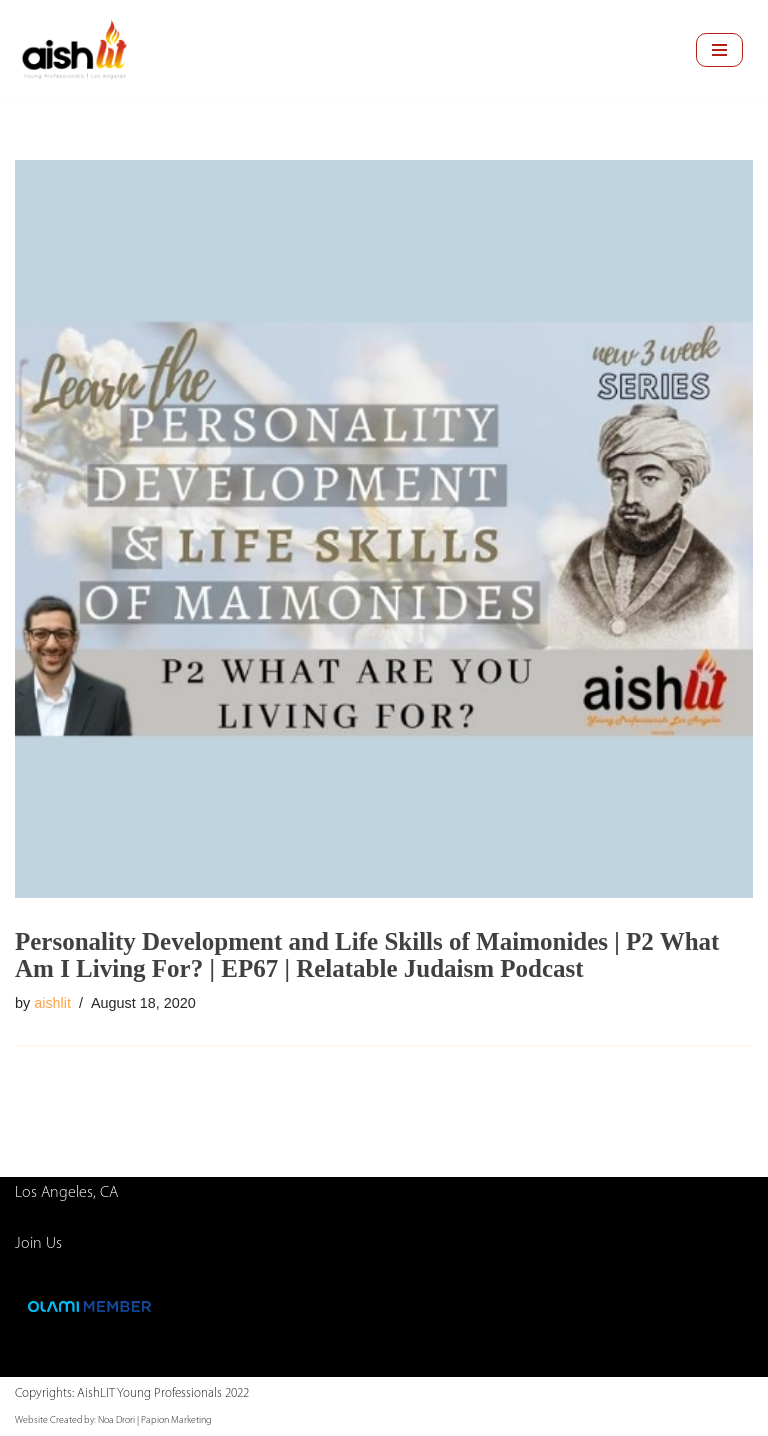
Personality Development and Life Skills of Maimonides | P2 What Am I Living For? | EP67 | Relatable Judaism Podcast (367, 955)
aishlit (52, 1003)
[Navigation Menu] (719, 50)
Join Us (38, 1244)
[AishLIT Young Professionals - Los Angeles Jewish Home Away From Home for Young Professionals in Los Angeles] (75, 50)
